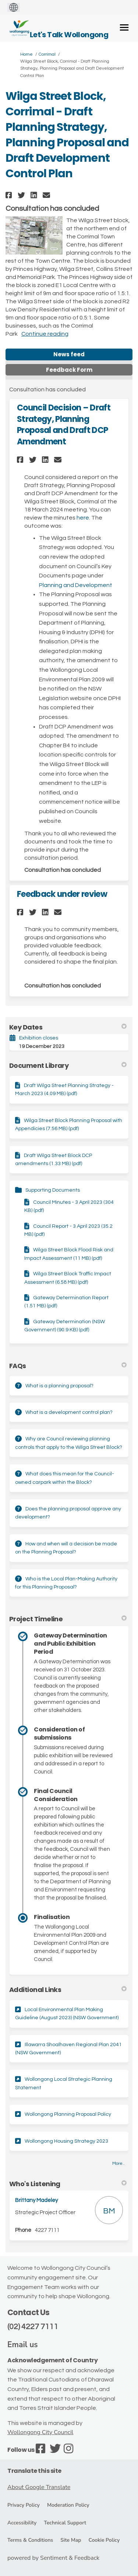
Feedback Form (69, 370)
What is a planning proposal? (59, 1385)
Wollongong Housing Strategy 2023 (66, 2141)
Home (26, 54)
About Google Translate (38, 2487)
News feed (69, 354)
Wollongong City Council (40, 2432)
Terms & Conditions (30, 2540)
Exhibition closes (38, 1038)
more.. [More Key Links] (118, 2163)
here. (83, 518)
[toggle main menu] (124, 27)
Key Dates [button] (68, 1027)
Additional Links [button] (68, 1989)
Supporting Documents (52, 1190)
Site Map (70, 2540)
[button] (10, 195)
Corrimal (47, 54)
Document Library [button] (68, 1065)
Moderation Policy (68, 2505)
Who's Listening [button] (68, 2183)
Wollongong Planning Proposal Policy (68, 2114)
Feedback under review (62, 894)
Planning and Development (75, 585)
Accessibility (21, 2522)
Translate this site (34, 2471)
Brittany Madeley (36, 2200)
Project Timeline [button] (68, 1618)
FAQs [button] (68, 1365)
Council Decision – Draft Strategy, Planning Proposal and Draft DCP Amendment (63, 424)
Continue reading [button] (44, 334)
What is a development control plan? (69, 1412)
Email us (22, 2344)
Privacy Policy (23, 2505)
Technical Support (65, 2522)
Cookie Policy (104, 2540)
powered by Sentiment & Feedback (53, 2558)
